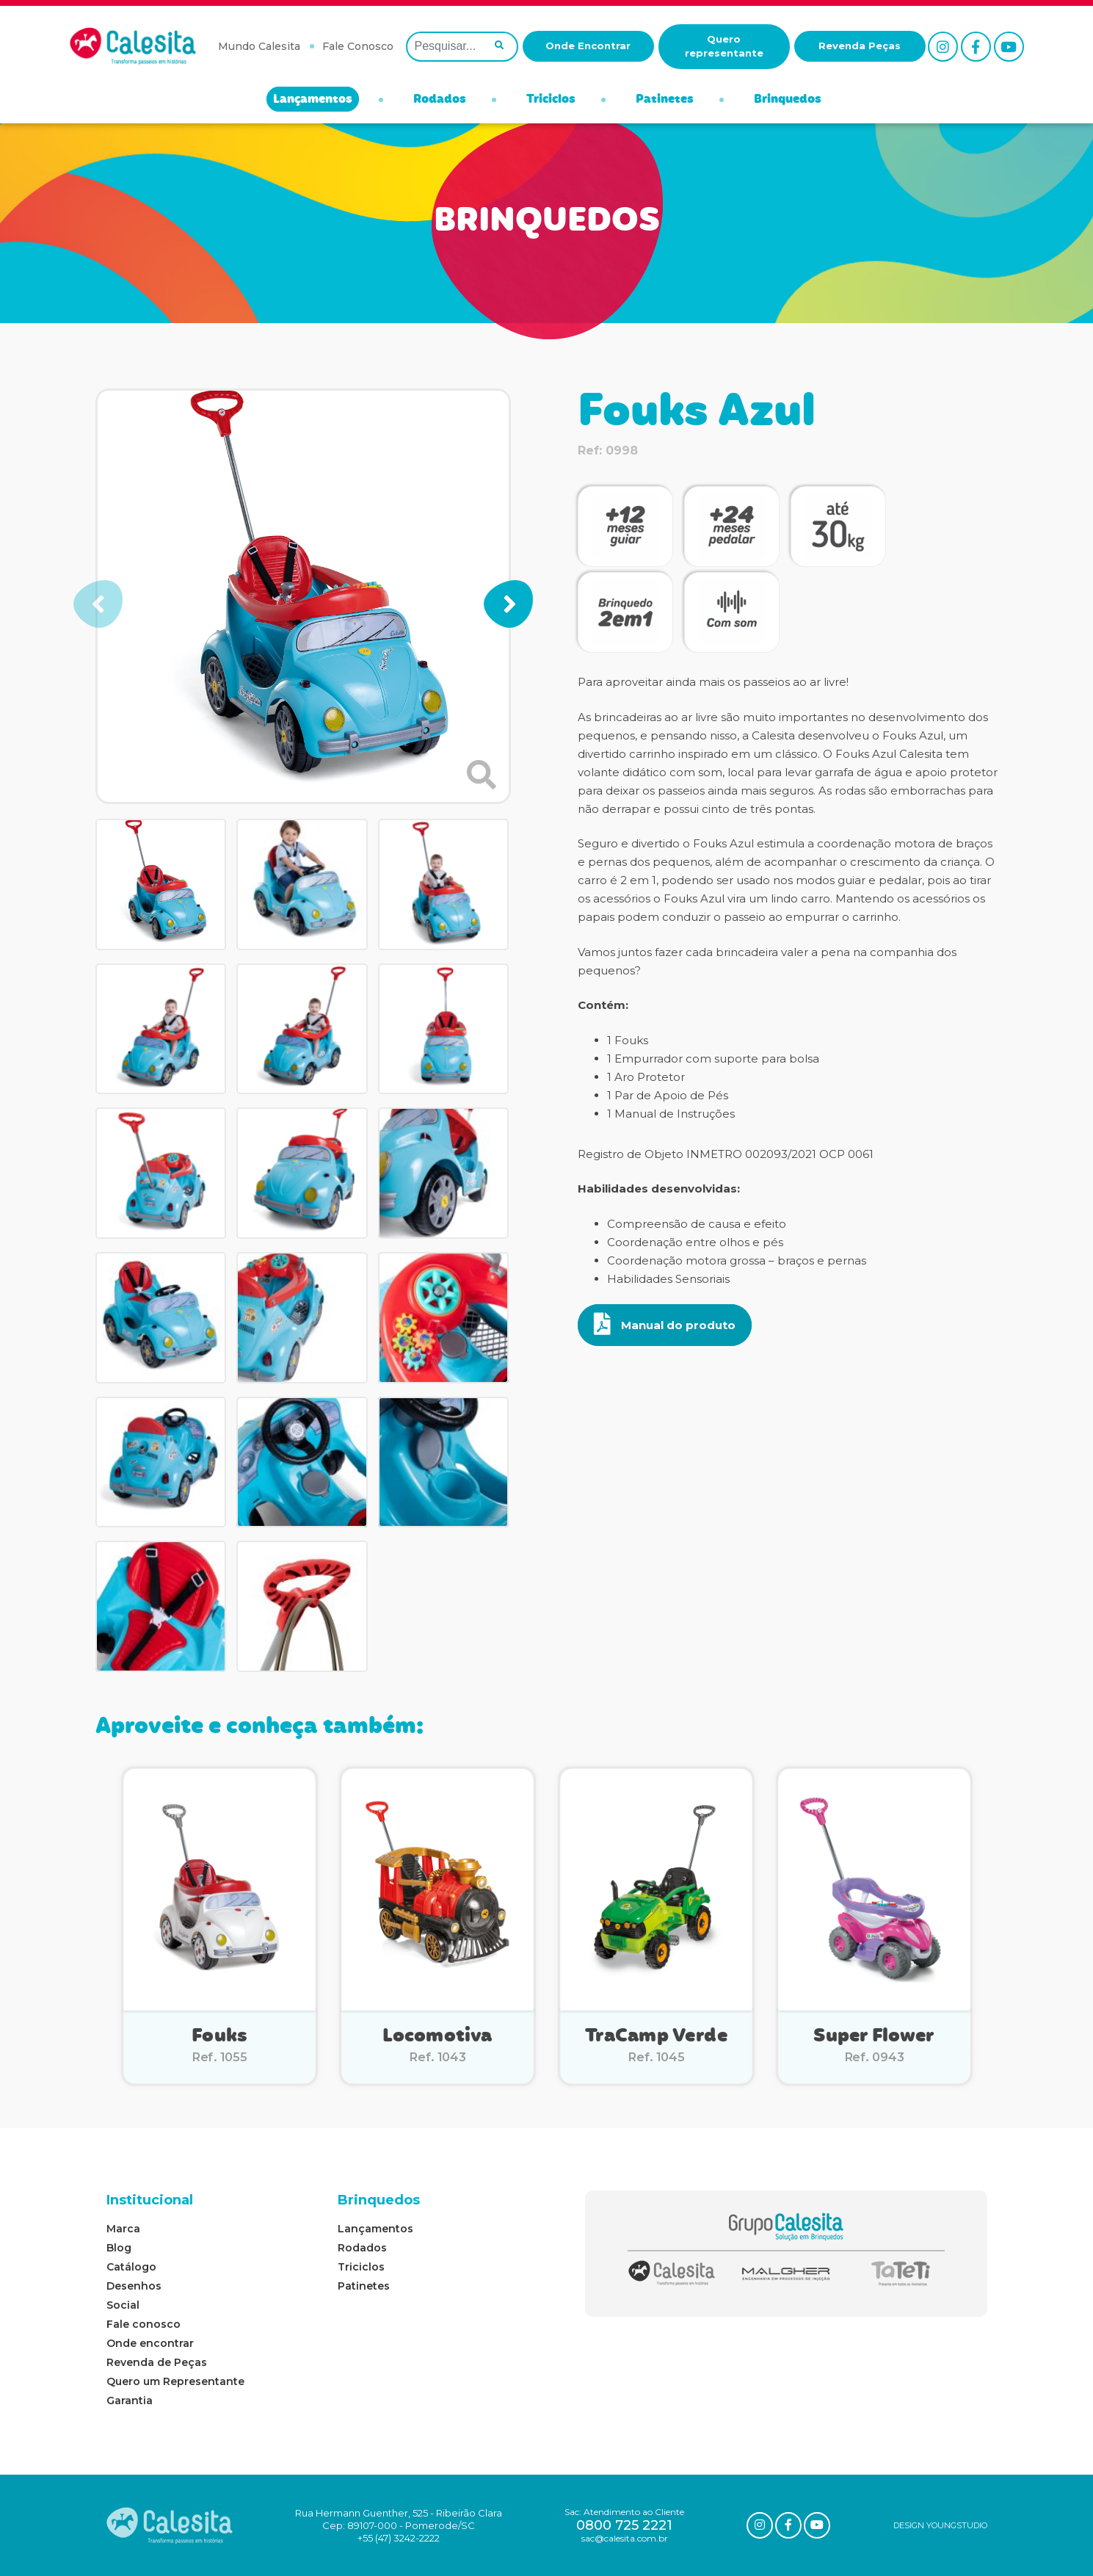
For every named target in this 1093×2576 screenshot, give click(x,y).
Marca (123, 2228)
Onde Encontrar (588, 45)
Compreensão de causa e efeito (696, 1224)
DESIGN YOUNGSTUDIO (940, 2525)
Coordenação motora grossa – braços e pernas (736, 1260)
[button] (508, 604)
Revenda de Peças (156, 2362)
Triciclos (550, 99)
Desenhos (133, 2286)
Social (122, 2305)
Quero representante (724, 46)
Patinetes (665, 99)
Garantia (129, 2400)
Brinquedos (787, 99)
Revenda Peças (859, 45)
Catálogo (131, 2266)
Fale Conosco (357, 46)
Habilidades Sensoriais (668, 1279)
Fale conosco (143, 2324)
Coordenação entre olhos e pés (695, 1242)
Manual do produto (665, 1324)
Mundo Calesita (259, 46)
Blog (118, 2247)
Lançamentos (312, 99)
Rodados (439, 99)
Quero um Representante (175, 2381)
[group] (303, 596)
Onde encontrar (150, 2343)
